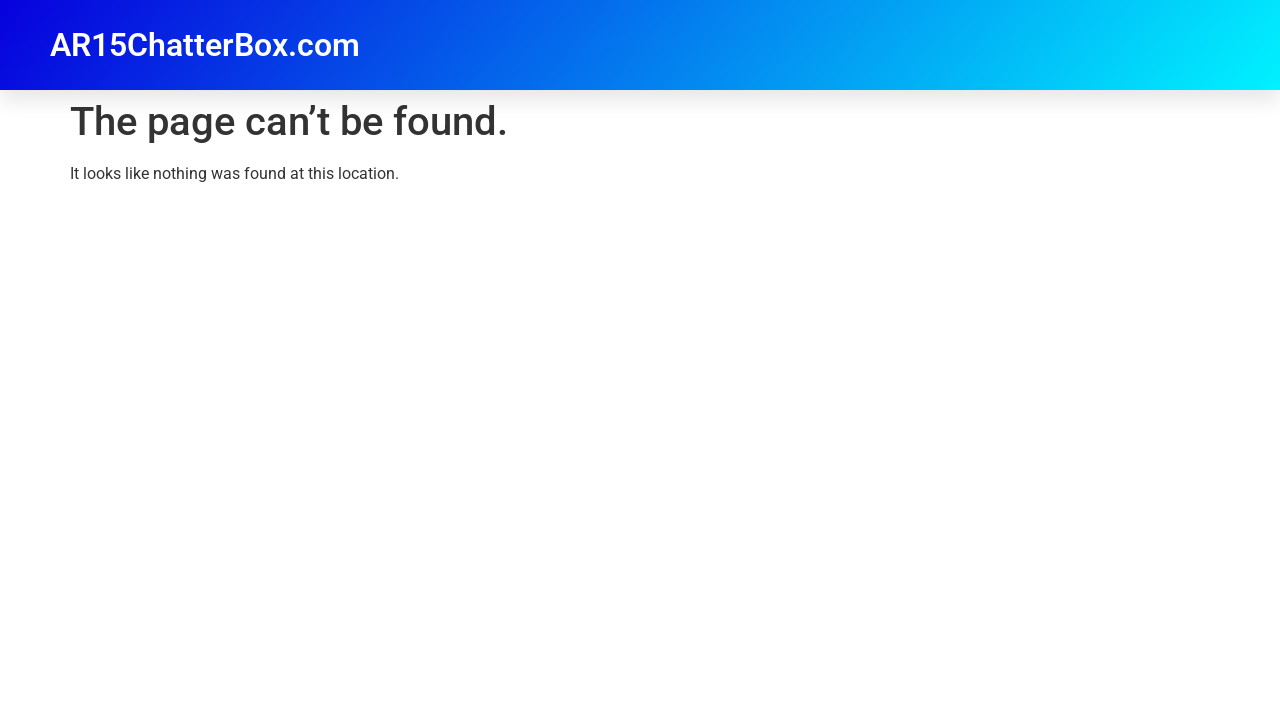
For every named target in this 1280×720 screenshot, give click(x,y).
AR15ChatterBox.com (205, 45)
